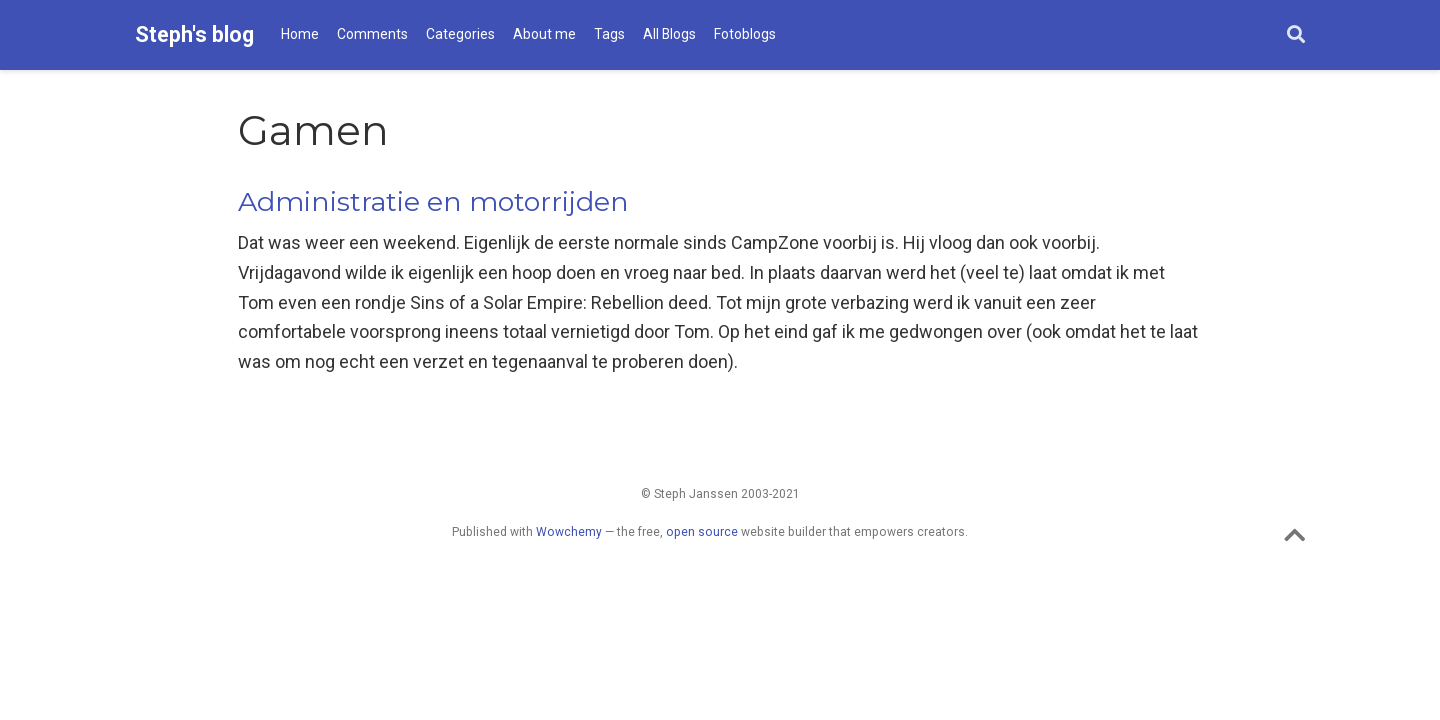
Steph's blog (194, 34)
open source (702, 532)
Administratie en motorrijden (433, 201)
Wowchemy (569, 532)
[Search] (1296, 35)
